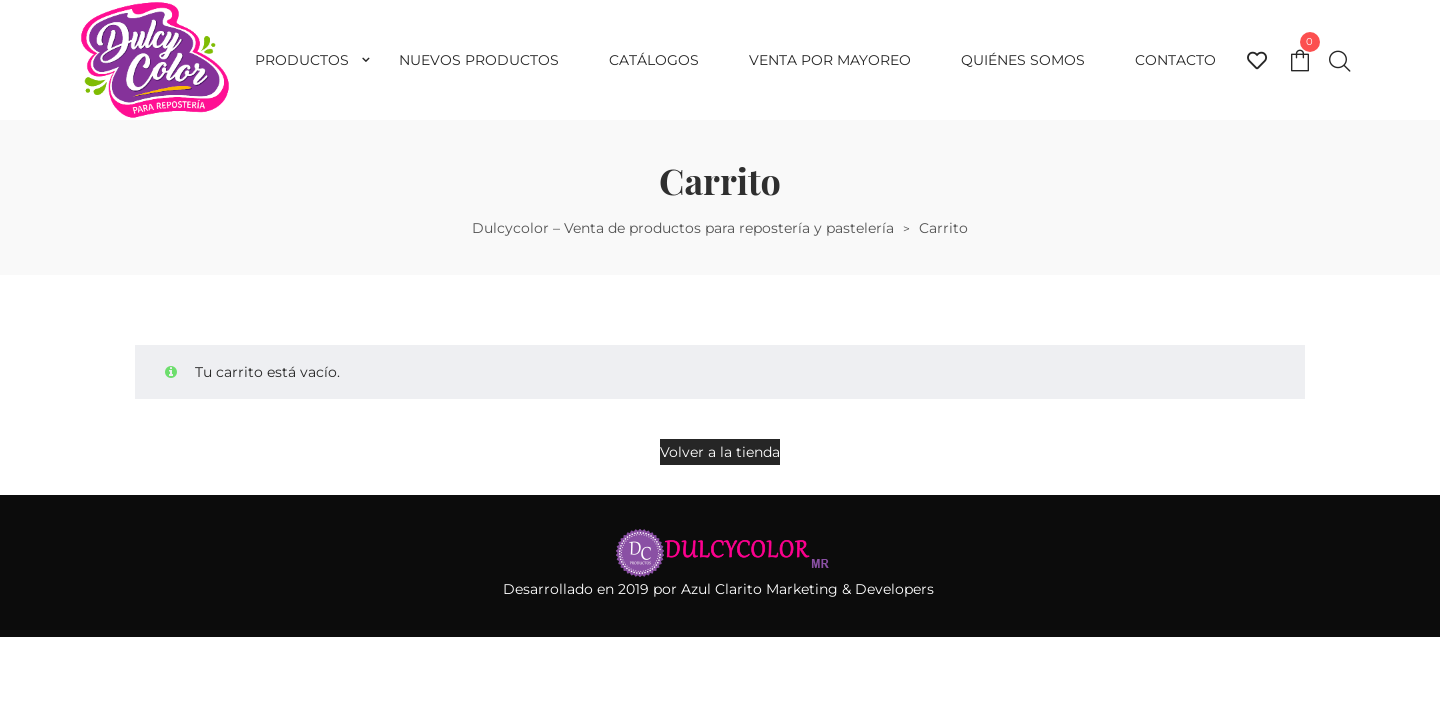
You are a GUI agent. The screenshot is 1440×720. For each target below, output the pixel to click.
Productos (302, 60)
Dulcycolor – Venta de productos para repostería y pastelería (683, 228)
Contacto (1175, 60)
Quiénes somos (1023, 60)
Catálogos (654, 60)
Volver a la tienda (720, 452)
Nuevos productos (479, 60)
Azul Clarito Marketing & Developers (809, 589)
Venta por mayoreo (830, 60)
